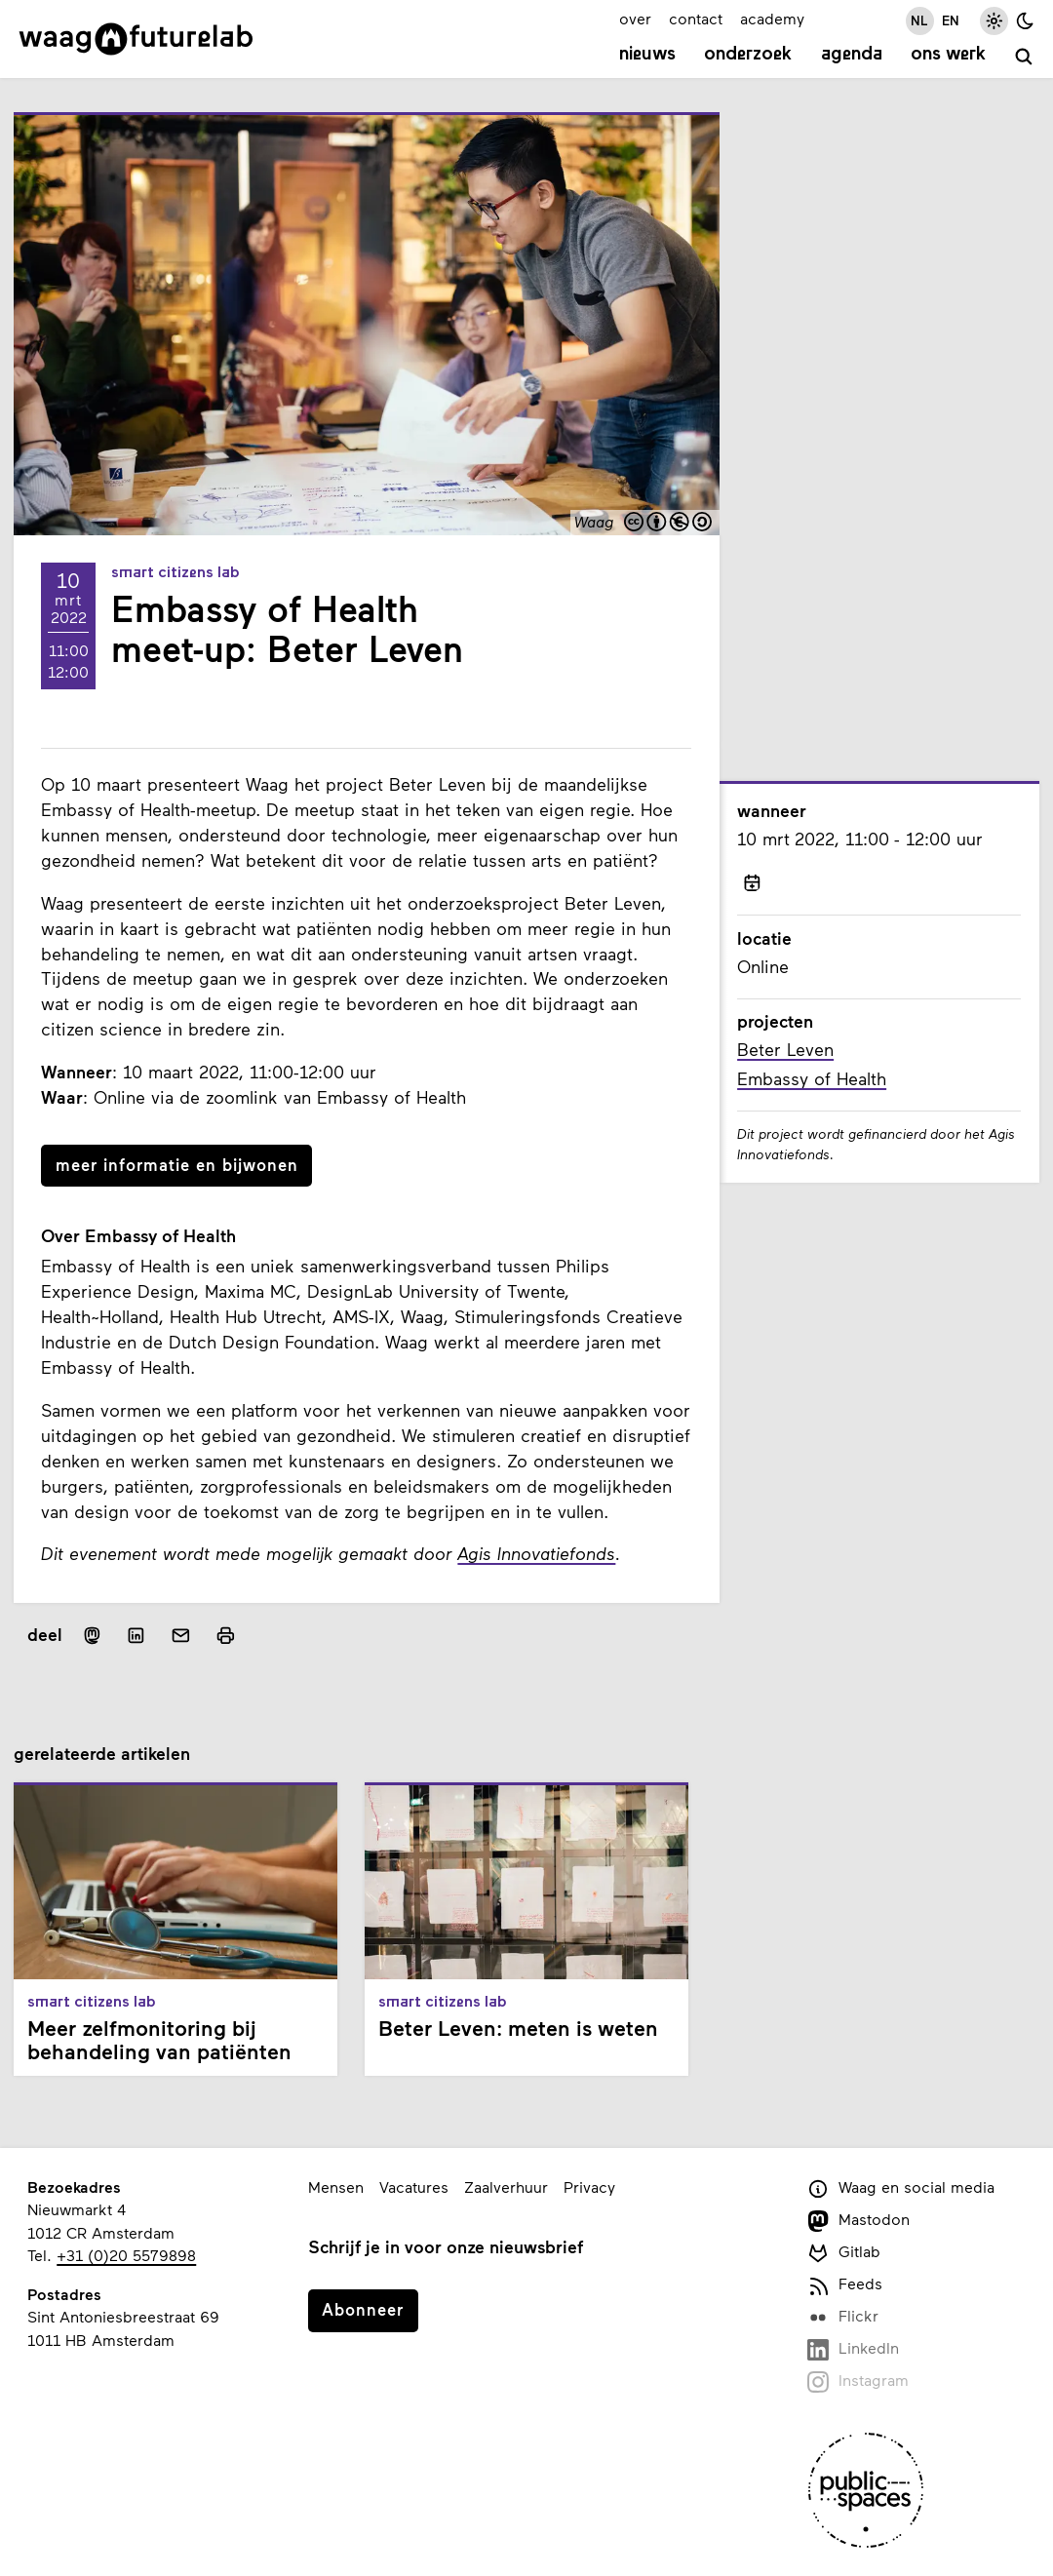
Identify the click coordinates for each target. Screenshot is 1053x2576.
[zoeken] (1024, 57)
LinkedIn (853, 2349)
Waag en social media (900, 2188)
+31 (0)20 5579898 (126, 2254)
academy (772, 18)
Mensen (336, 2186)
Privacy (589, 2186)
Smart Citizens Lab (175, 573)
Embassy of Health (811, 1078)
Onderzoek (748, 54)
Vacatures (413, 2186)
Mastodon (858, 2220)
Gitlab (843, 2253)
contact (695, 18)
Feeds (844, 2285)
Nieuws (647, 54)
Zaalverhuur (506, 2186)
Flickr (842, 2317)
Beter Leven (785, 1049)
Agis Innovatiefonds (536, 1553)
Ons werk (948, 54)
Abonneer (363, 2309)
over (635, 18)
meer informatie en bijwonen (177, 1164)
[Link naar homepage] (136, 39)
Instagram (858, 2381)
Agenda (851, 54)
